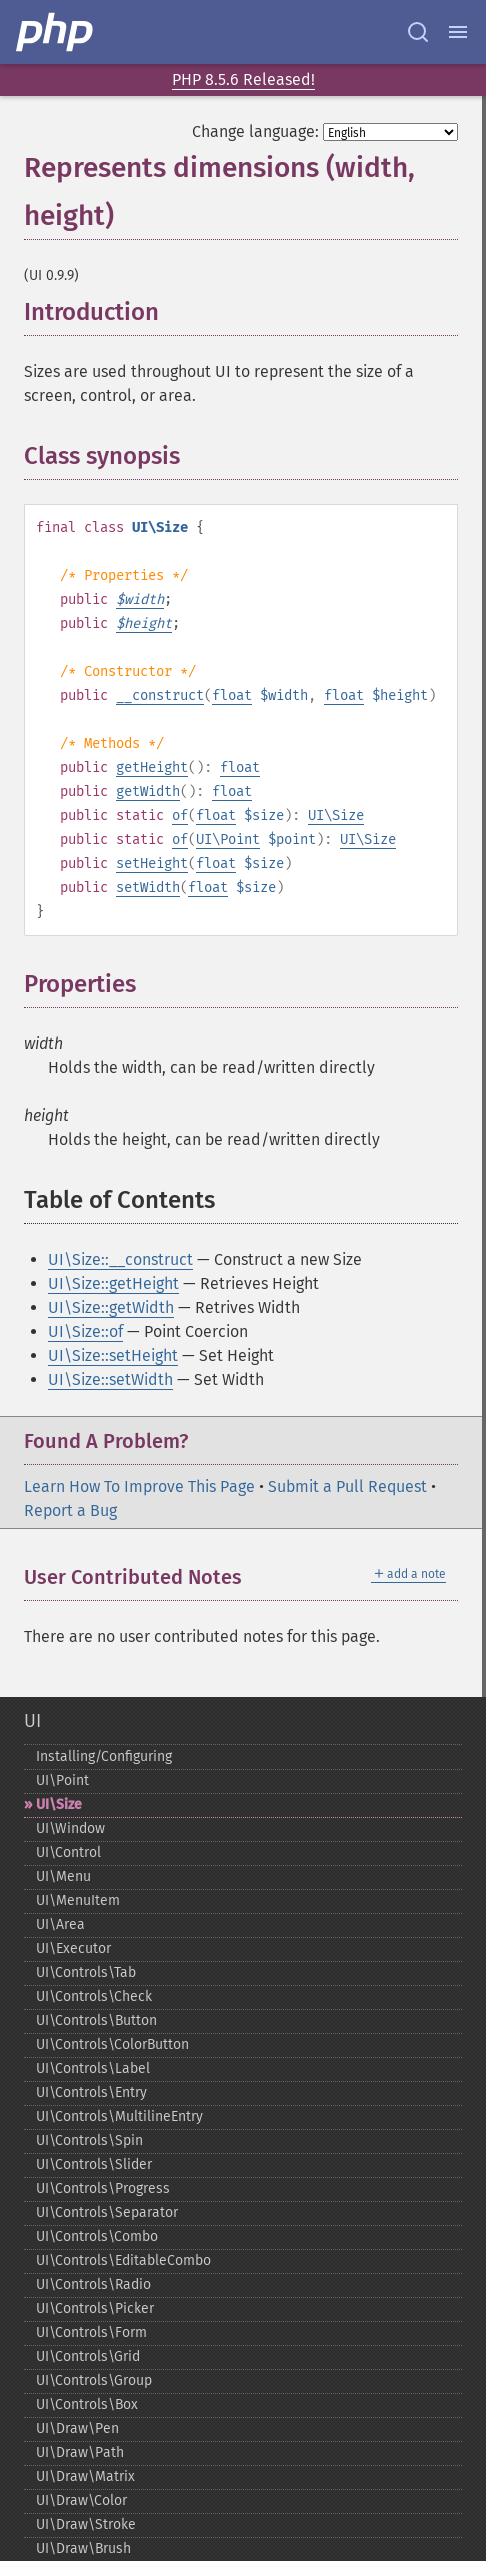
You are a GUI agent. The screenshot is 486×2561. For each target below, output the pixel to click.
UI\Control (68, 1852)
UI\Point (228, 839)
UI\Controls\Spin (89, 2140)
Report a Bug (70, 1510)
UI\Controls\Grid (88, 2356)
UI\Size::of (85, 1331)
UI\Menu (63, 1876)
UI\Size (336, 815)
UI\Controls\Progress (103, 2188)
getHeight (152, 767)
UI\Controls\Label (93, 2068)
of (180, 815)
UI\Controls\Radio (93, 2284)
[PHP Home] (56, 32)
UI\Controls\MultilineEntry (119, 2116)
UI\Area (60, 1924)
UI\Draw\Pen (77, 2428)
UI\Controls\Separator (107, 2212)
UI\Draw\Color (81, 2500)
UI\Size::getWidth (111, 1307)
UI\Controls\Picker (95, 2308)
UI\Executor (73, 1948)
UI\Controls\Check (94, 1996)
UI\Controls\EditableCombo (123, 2260)
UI (32, 1721)
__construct (160, 695)
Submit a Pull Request (347, 1486)
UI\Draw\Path (80, 2452)
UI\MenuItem (78, 1900)
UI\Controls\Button (96, 2020)
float (232, 695)
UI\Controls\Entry (91, 2092)
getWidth (148, 791)
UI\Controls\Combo (97, 2236)
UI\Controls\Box (87, 2404)
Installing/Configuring (104, 1756)
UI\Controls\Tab (86, 1972)
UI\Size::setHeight (113, 1355)
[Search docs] (418, 32)
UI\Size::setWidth (110, 1379)
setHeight (152, 863)
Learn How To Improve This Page (139, 1486)
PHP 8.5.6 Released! (243, 79)
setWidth (148, 887)
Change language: (255, 131)
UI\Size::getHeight (113, 1283)
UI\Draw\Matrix (85, 2476)
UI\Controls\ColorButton (112, 2044)
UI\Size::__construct (120, 1259)
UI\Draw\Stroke (86, 2524)
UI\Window (70, 1828)
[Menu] (458, 32)
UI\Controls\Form (91, 2332)
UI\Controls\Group (94, 2380)
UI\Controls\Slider (94, 2164)
